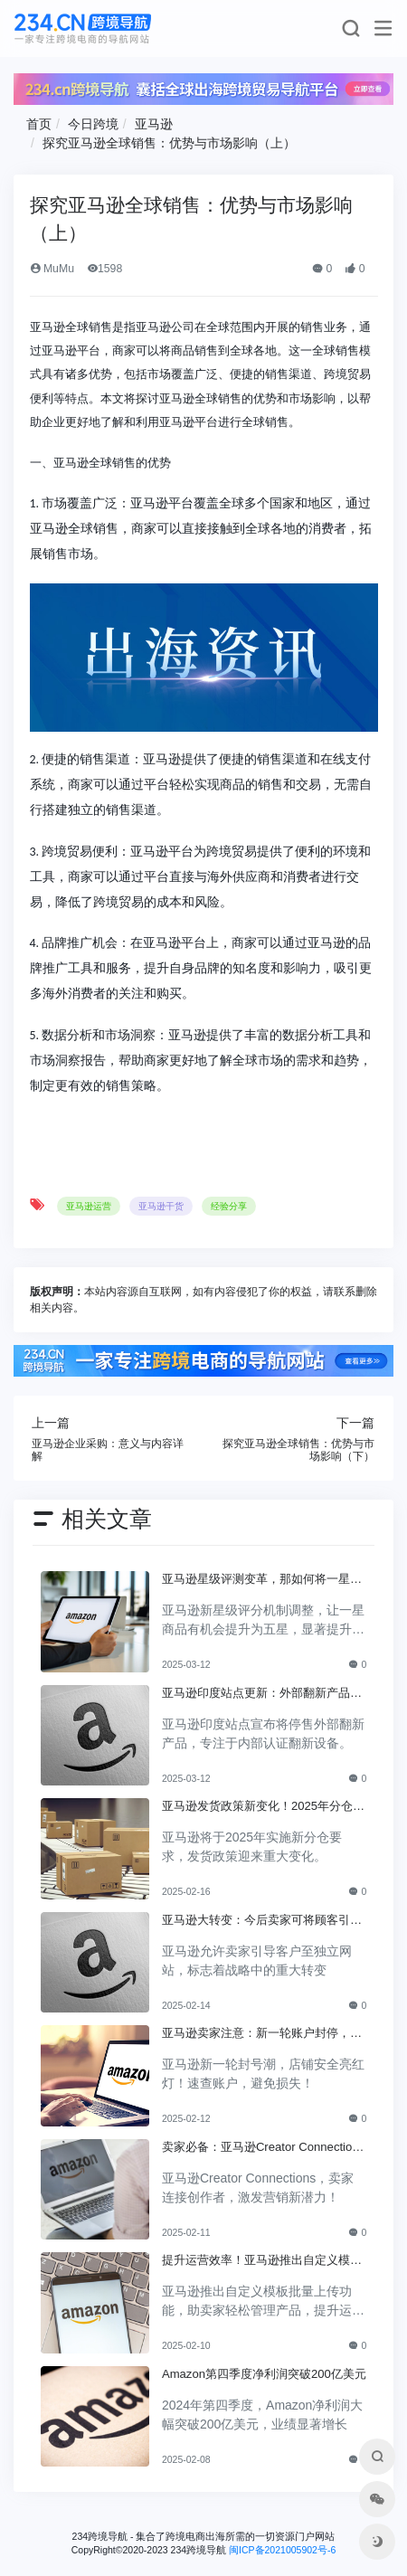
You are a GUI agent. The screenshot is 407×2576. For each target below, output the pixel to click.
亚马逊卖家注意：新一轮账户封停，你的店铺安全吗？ (262, 2034)
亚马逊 (154, 124)
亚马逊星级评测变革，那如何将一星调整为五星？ (262, 1580)
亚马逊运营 (88, 1206)
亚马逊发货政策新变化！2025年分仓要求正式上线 (263, 1807)
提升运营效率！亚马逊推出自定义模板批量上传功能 (262, 2261)
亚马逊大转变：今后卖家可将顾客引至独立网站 (262, 1921)
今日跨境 (93, 124)
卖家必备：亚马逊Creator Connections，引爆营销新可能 (260, 2148)
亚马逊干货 (161, 1206)
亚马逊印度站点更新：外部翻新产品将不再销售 (262, 1694)
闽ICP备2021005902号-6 (282, 2549)
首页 (39, 124)
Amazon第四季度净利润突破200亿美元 (264, 2374)
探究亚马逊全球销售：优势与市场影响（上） (169, 143)
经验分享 (229, 1206)
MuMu (52, 268)
